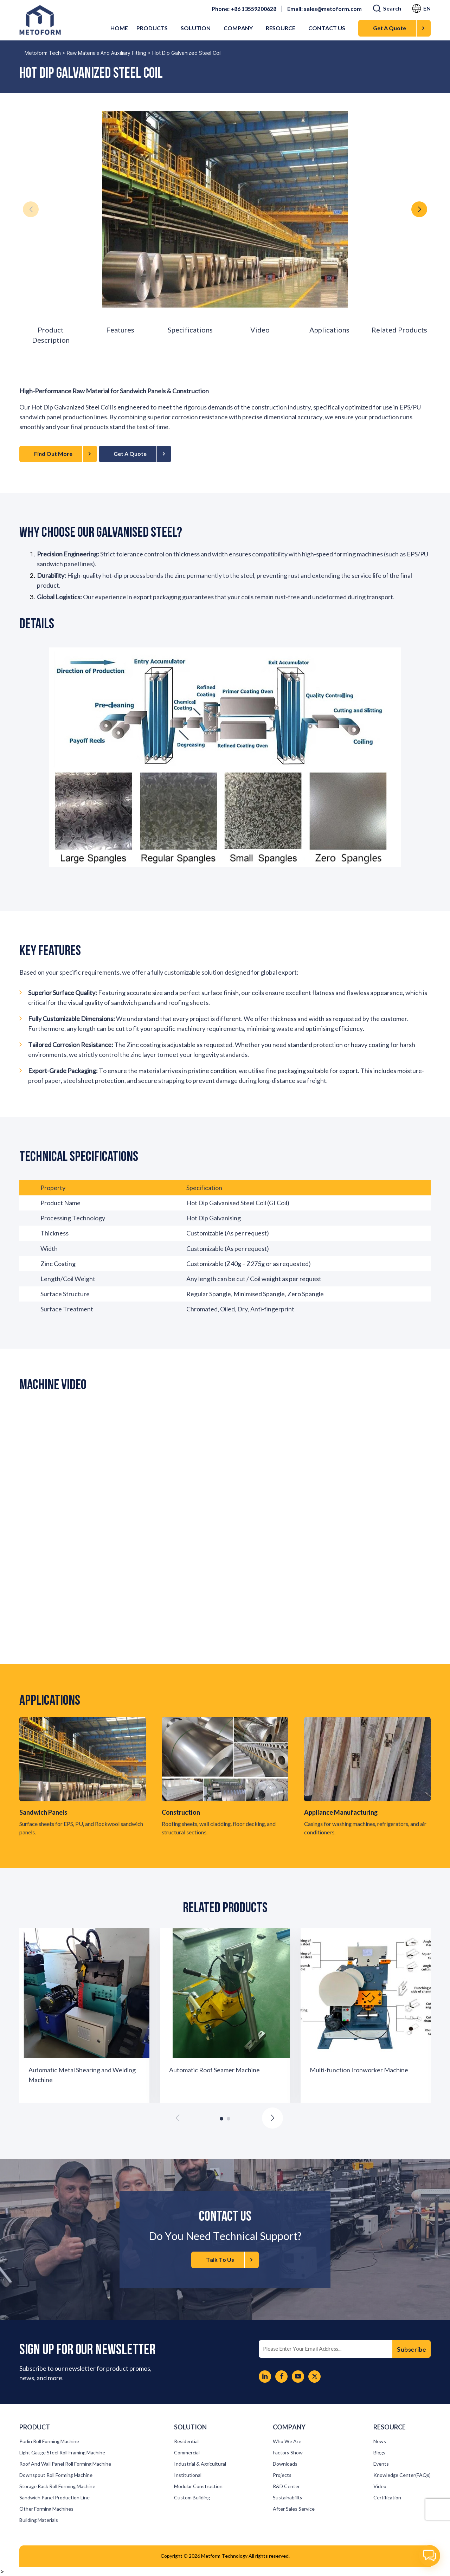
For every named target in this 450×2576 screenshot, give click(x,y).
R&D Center (286, 2486)
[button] (419, 209)
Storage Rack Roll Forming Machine (57, 2486)
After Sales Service (294, 2509)
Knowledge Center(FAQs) (402, 2475)
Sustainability (287, 2497)
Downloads (285, 2464)
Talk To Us (229, 2260)
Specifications (190, 330)
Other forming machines (46, 2509)
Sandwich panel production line (54, 2497)
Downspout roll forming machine (55, 2475)
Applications (329, 330)
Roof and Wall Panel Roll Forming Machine (65, 2464)
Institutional (187, 2475)
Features (120, 330)
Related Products (399, 330)
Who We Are (287, 2441)
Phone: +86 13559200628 (244, 9)
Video (260, 330)
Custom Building (192, 2497)
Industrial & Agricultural (200, 2464)
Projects (282, 2475)
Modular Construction (198, 2486)
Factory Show (288, 2452)
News (379, 2441)
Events (381, 2464)
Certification (387, 2497)
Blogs (379, 2452)
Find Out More (62, 454)
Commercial (187, 2452)
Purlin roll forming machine (49, 2441)
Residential (186, 2441)
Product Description (51, 335)
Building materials (38, 2520)
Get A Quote (398, 28)
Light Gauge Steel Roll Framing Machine (62, 2452)
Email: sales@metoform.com (324, 9)
